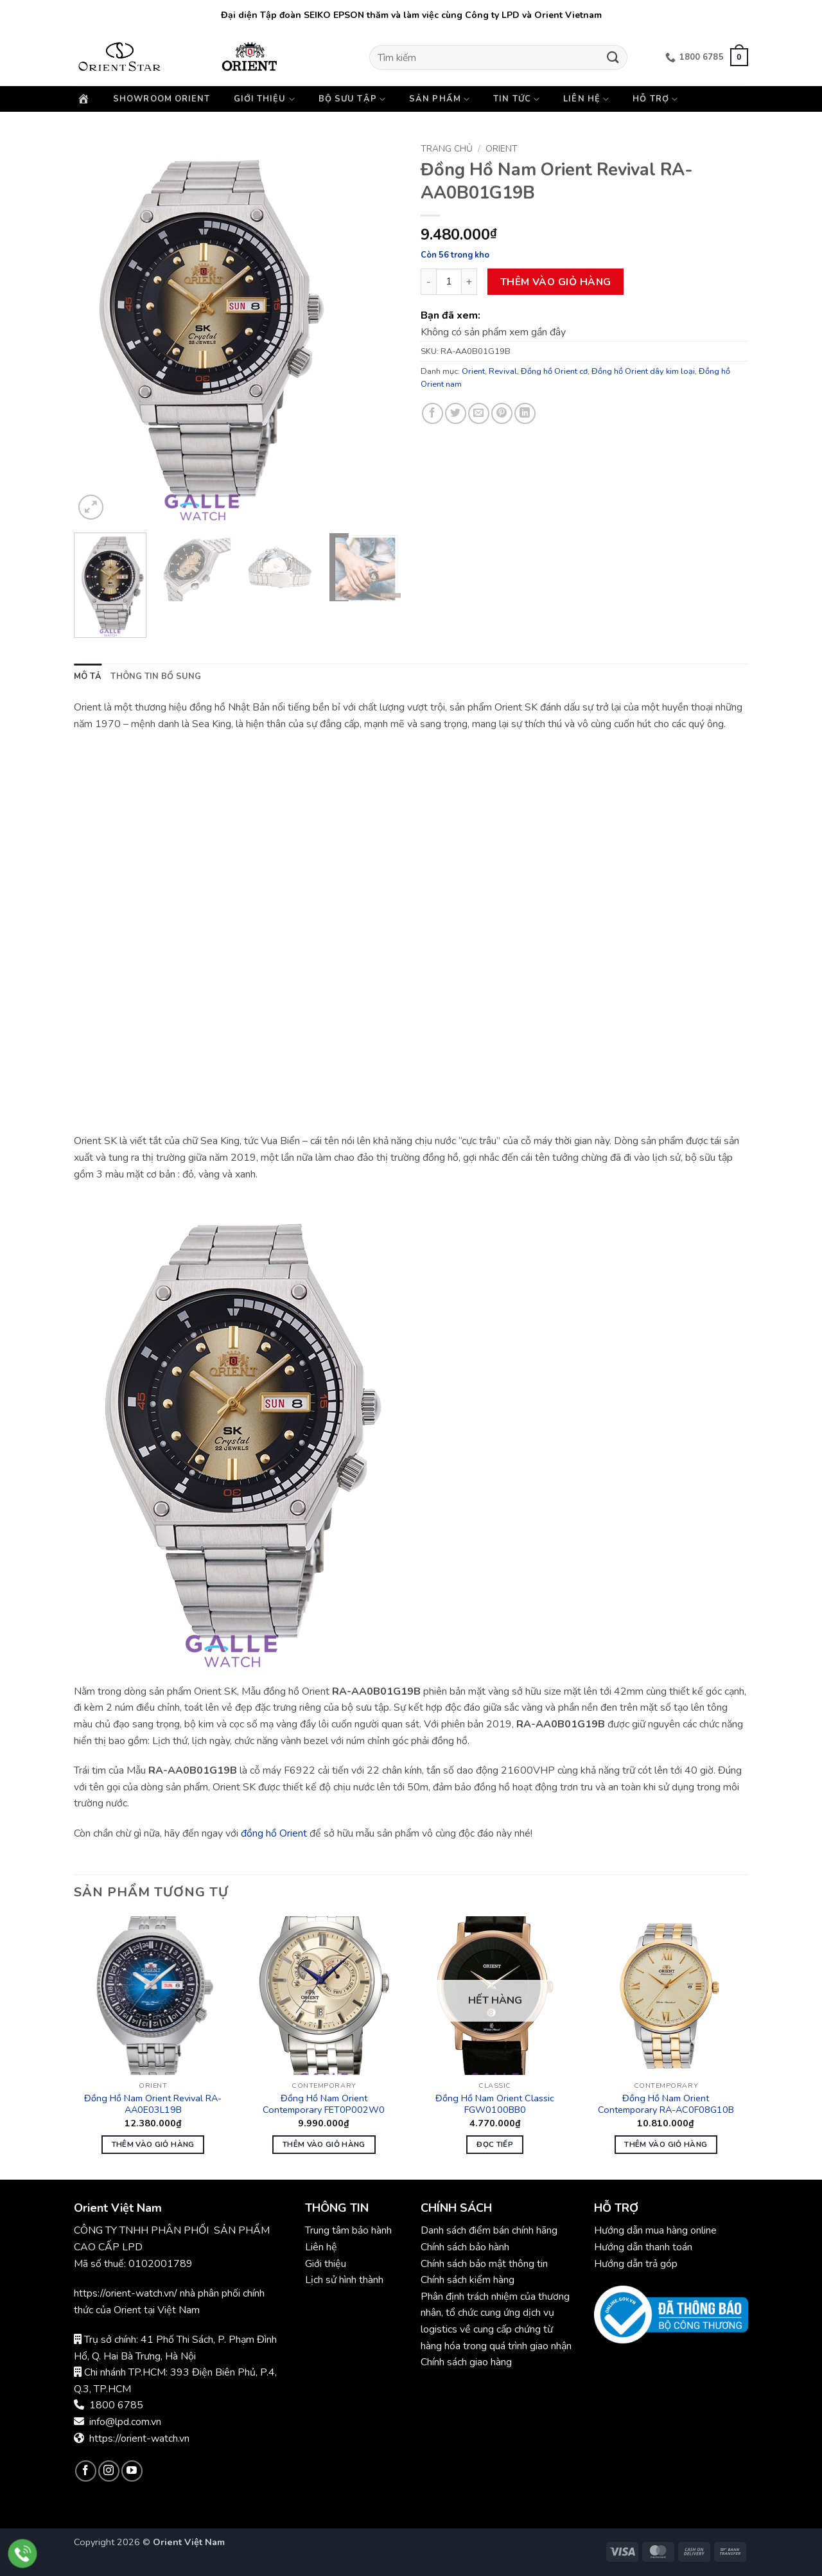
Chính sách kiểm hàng (467, 2280)
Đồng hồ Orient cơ (554, 371)
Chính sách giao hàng (466, 2362)
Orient (501, 149)
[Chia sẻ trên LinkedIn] (525, 413)
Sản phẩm (439, 99)
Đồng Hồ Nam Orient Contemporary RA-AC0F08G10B (666, 2104)
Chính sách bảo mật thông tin (484, 2264)
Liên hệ (586, 99)
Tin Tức (516, 99)
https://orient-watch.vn (139, 2438)
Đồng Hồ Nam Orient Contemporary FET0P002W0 (324, 2104)
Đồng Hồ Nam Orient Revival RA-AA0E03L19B (153, 2104)
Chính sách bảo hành (466, 2247)
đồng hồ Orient (274, 1833)
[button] (739, 57)
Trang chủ (447, 149)
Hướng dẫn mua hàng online (655, 2230)
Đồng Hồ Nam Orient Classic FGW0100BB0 (494, 2104)
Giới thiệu (264, 99)
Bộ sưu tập (352, 99)
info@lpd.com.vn (125, 2422)
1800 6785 (116, 2405)
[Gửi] (613, 57)
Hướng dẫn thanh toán (643, 2247)
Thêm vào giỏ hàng (555, 281)
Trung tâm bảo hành (348, 2230)
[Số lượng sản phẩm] (449, 281)
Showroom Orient (162, 99)
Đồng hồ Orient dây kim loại (643, 371)
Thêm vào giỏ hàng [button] (153, 2144)
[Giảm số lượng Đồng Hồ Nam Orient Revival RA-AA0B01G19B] (428, 281)
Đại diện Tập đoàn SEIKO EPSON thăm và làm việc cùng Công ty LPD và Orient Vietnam (411, 15)
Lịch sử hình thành (344, 2280)
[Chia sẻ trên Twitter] (455, 413)
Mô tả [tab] (87, 676)
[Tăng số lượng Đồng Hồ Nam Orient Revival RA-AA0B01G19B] (469, 281)
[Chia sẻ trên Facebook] (432, 413)
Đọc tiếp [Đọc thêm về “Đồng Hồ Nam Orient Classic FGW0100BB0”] (495, 2144)
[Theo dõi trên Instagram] (108, 2471)
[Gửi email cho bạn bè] (478, 413)
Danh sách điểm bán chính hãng (489, 2230)
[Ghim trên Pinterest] (501, 413)
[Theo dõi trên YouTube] (132, 2471)
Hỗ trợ (655, 99)
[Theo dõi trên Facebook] (85, 2471)
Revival (503, 371)
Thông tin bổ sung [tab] (155, 676)
